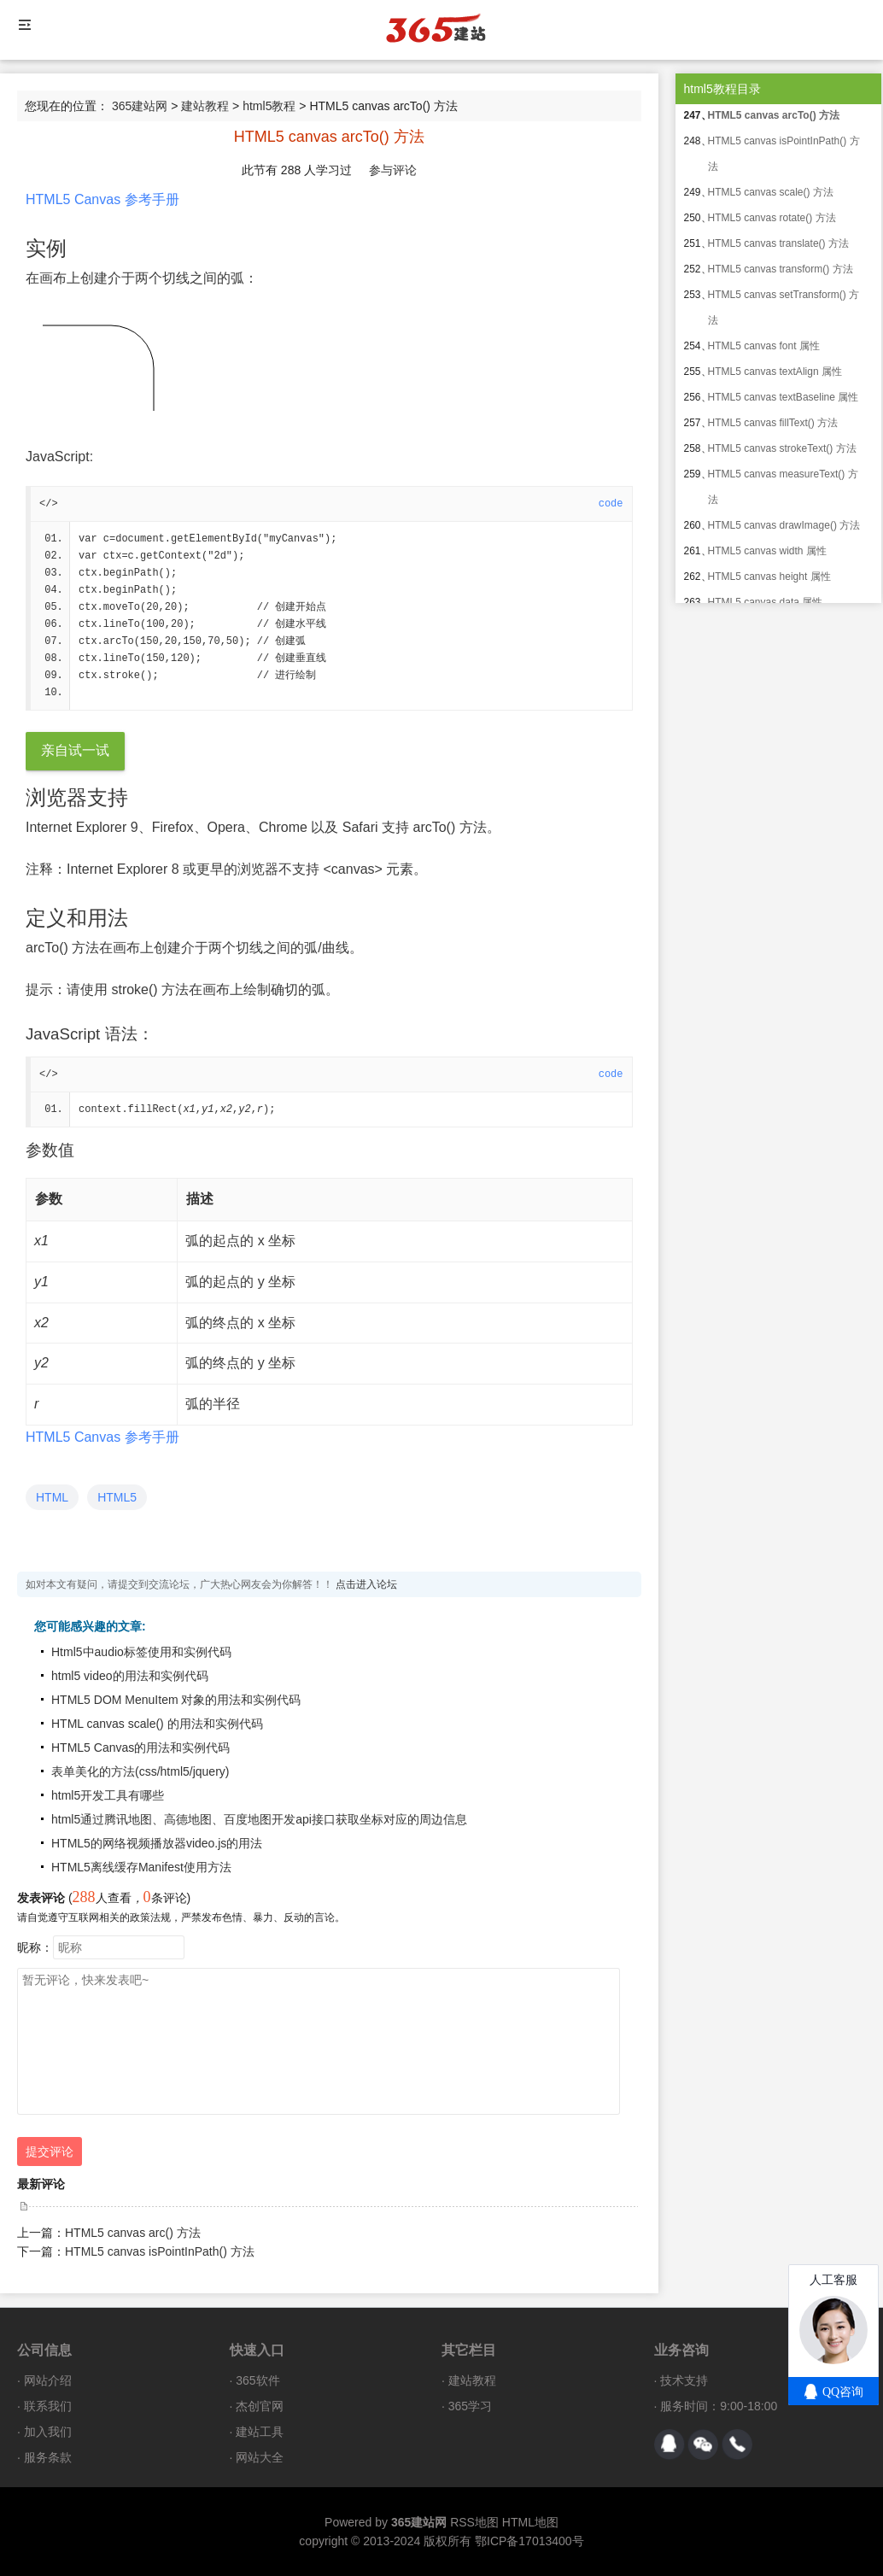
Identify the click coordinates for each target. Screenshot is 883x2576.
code (611, 504)
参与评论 (393, 170)
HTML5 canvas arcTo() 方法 (773, 115)
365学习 (470, 2406)
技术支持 (684, 2380)
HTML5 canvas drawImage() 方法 (784, 525)
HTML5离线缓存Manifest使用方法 (141, 1867)
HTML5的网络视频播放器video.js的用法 (156, 1843)
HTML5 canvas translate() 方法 (778, 243)
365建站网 (139, 106)
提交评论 (49, 2151)
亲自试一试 (75, 750)
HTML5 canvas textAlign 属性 (775, 372)
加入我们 (48, 2431)
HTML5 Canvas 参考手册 (102, 199)
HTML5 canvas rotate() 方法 (772, 218)
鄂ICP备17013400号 (529, 2541)
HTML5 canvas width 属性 (767, 551)
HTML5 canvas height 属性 (769, 577)
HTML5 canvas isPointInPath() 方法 (159, 2251)
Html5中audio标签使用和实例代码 (141, 1652)
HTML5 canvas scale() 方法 (770, 192)
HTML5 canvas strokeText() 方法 (782, 448)
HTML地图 (530, 2522)
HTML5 (117, 1497)
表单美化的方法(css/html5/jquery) (140, 1771)
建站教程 (205, 106)
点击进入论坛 (366, 1584)
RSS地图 (474, 2522)
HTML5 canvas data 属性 (765, 602)
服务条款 (48, 2457)
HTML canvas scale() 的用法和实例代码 (157, 1723)
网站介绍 (48, 2380)
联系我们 (48, 2406)
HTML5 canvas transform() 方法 (780, 269)
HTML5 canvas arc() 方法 (133, 2232)
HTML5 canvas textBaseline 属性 (783, 397)
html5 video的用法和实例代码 (129, 1676)
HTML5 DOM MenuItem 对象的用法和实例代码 (176, 1700)
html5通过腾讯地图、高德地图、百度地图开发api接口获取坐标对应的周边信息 (259, 1819)
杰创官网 (260, 2406)
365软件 (257, 2380)
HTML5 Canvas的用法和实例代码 (140, 1747)
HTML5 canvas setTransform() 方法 (784, 307)
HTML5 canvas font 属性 (764, 346)
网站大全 (260, 2457)
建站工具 (260, 2431)
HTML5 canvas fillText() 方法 (773, 423)
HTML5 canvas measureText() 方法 (783, 487)
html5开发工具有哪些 (107, 1795)
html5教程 (269, 106)
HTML (52, 1497)
